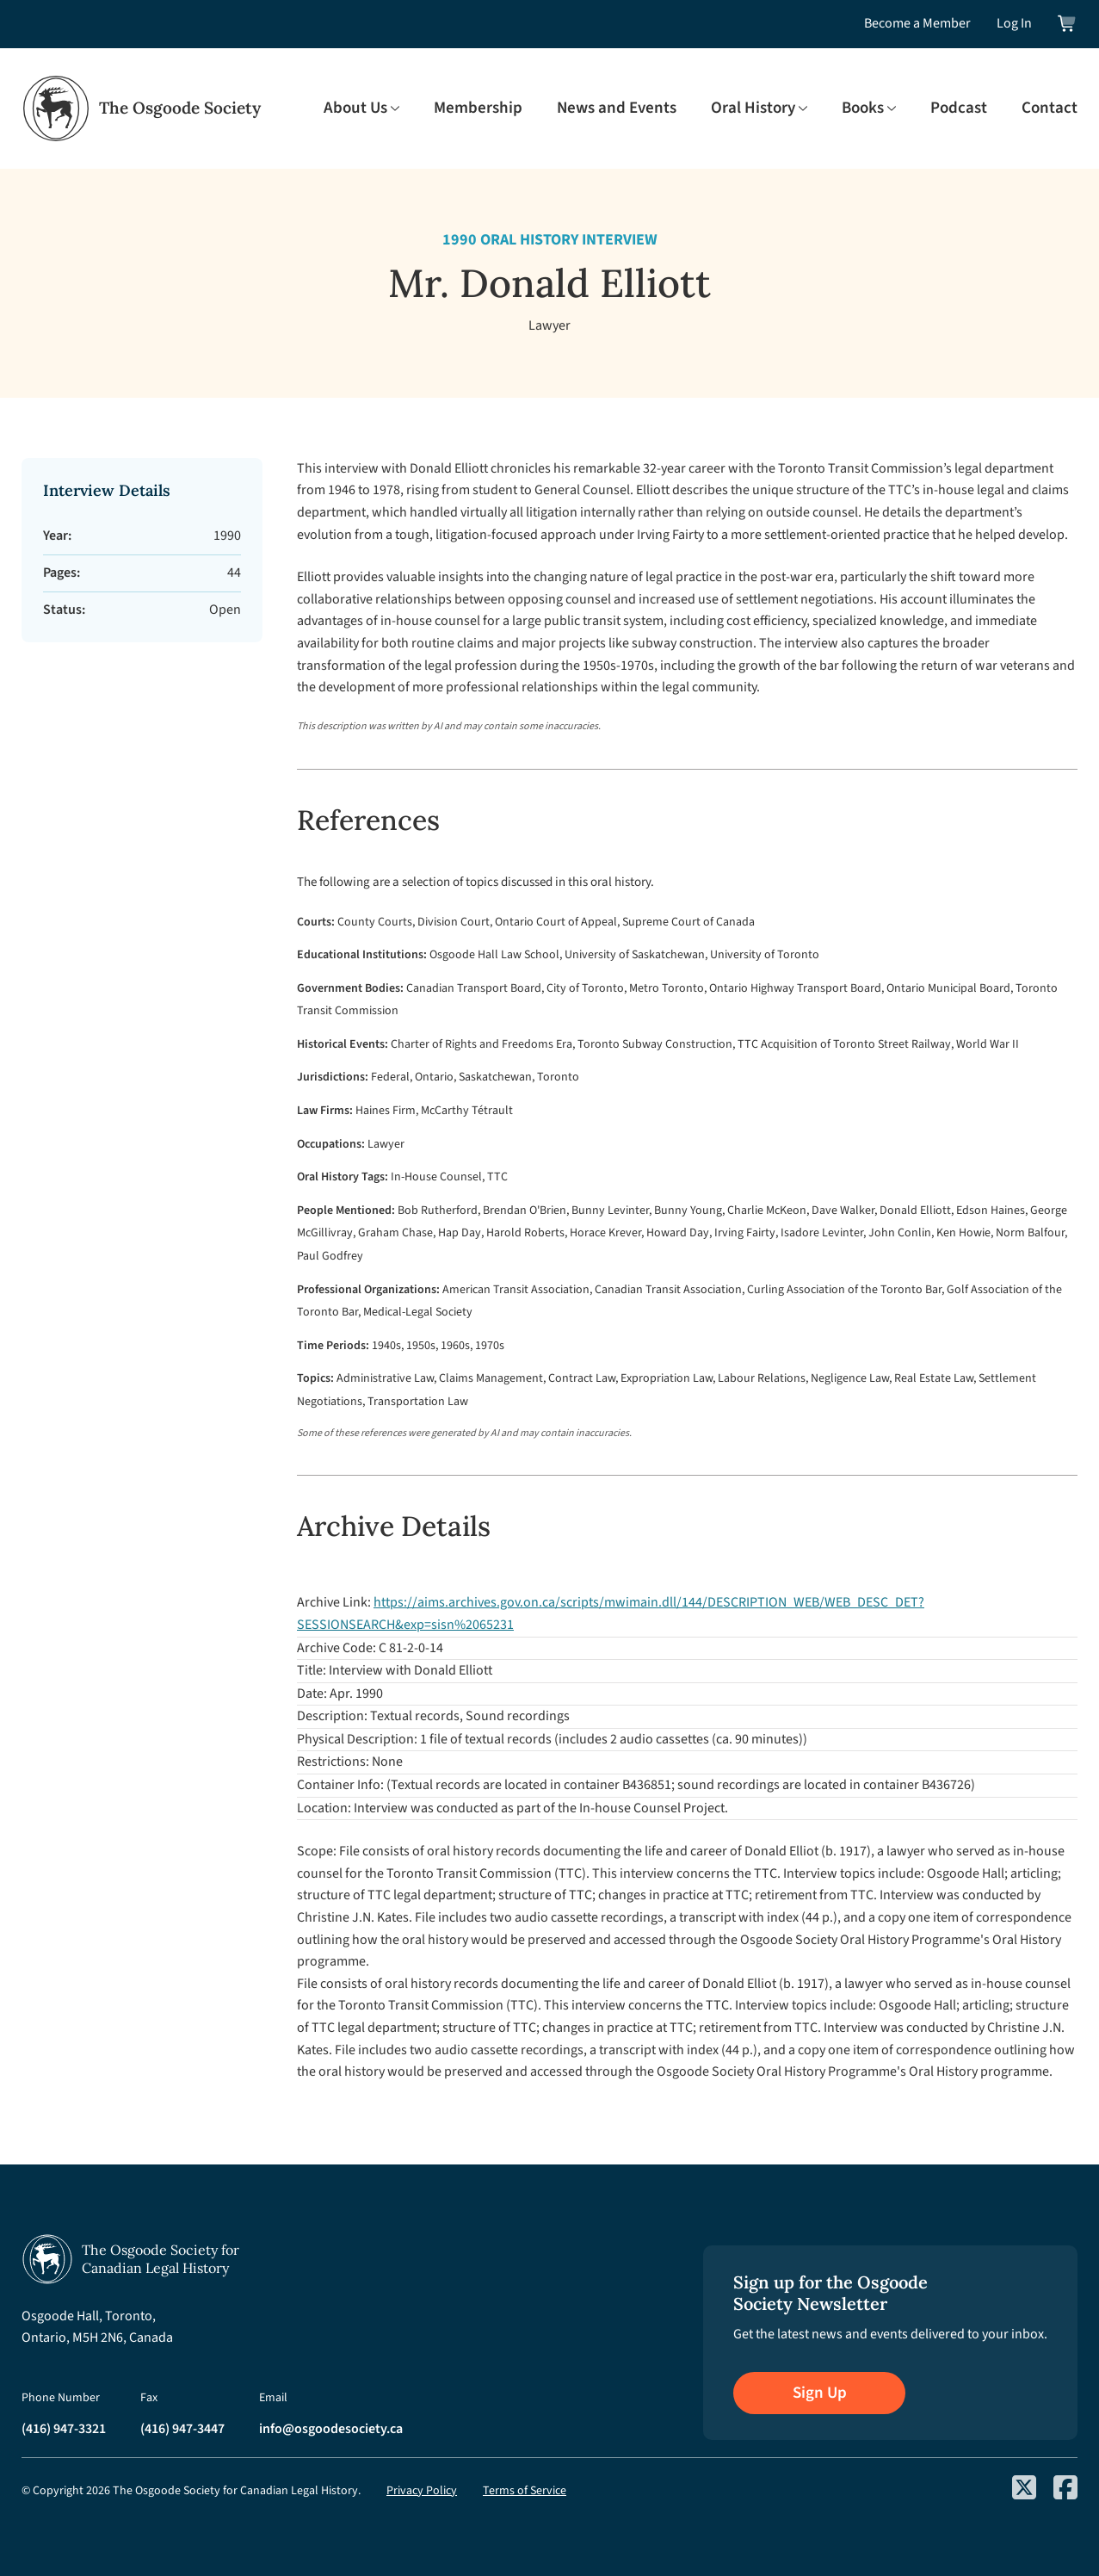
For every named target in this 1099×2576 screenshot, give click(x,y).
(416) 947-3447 (182, 2428)
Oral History (753, 108)
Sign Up (820, 2393)
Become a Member (917, 23)
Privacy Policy (421, 2490)
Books (863, 108)
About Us (355, 108)
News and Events (616, 108)
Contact (1049, 108)
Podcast (958, 108)
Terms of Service (524, 2490)
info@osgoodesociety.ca (331, 2428)
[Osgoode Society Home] (141, 108)
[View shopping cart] (1067, 24)
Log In (1014, 23)
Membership (478, 108)
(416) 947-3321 (64, 2428)
